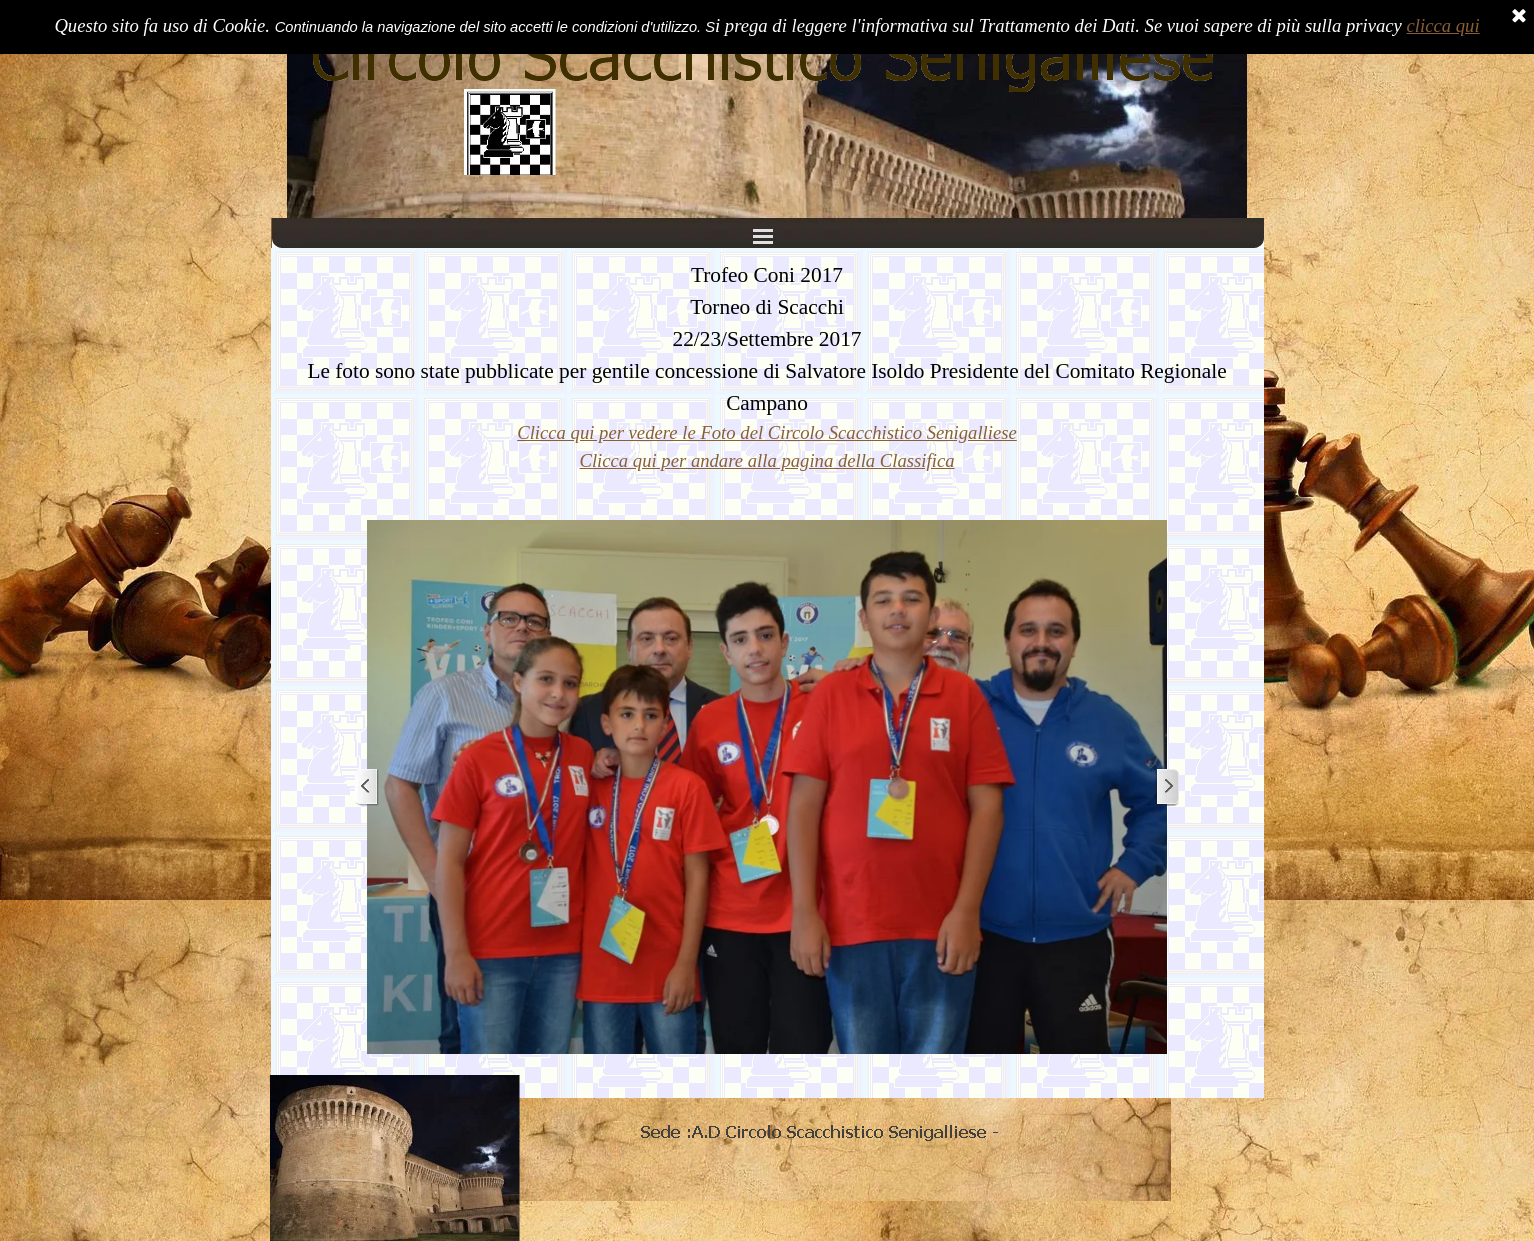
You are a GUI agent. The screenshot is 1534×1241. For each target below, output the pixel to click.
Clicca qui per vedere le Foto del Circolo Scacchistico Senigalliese (767, 432)
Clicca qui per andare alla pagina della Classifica (766, 460)
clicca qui (1443, 25)
